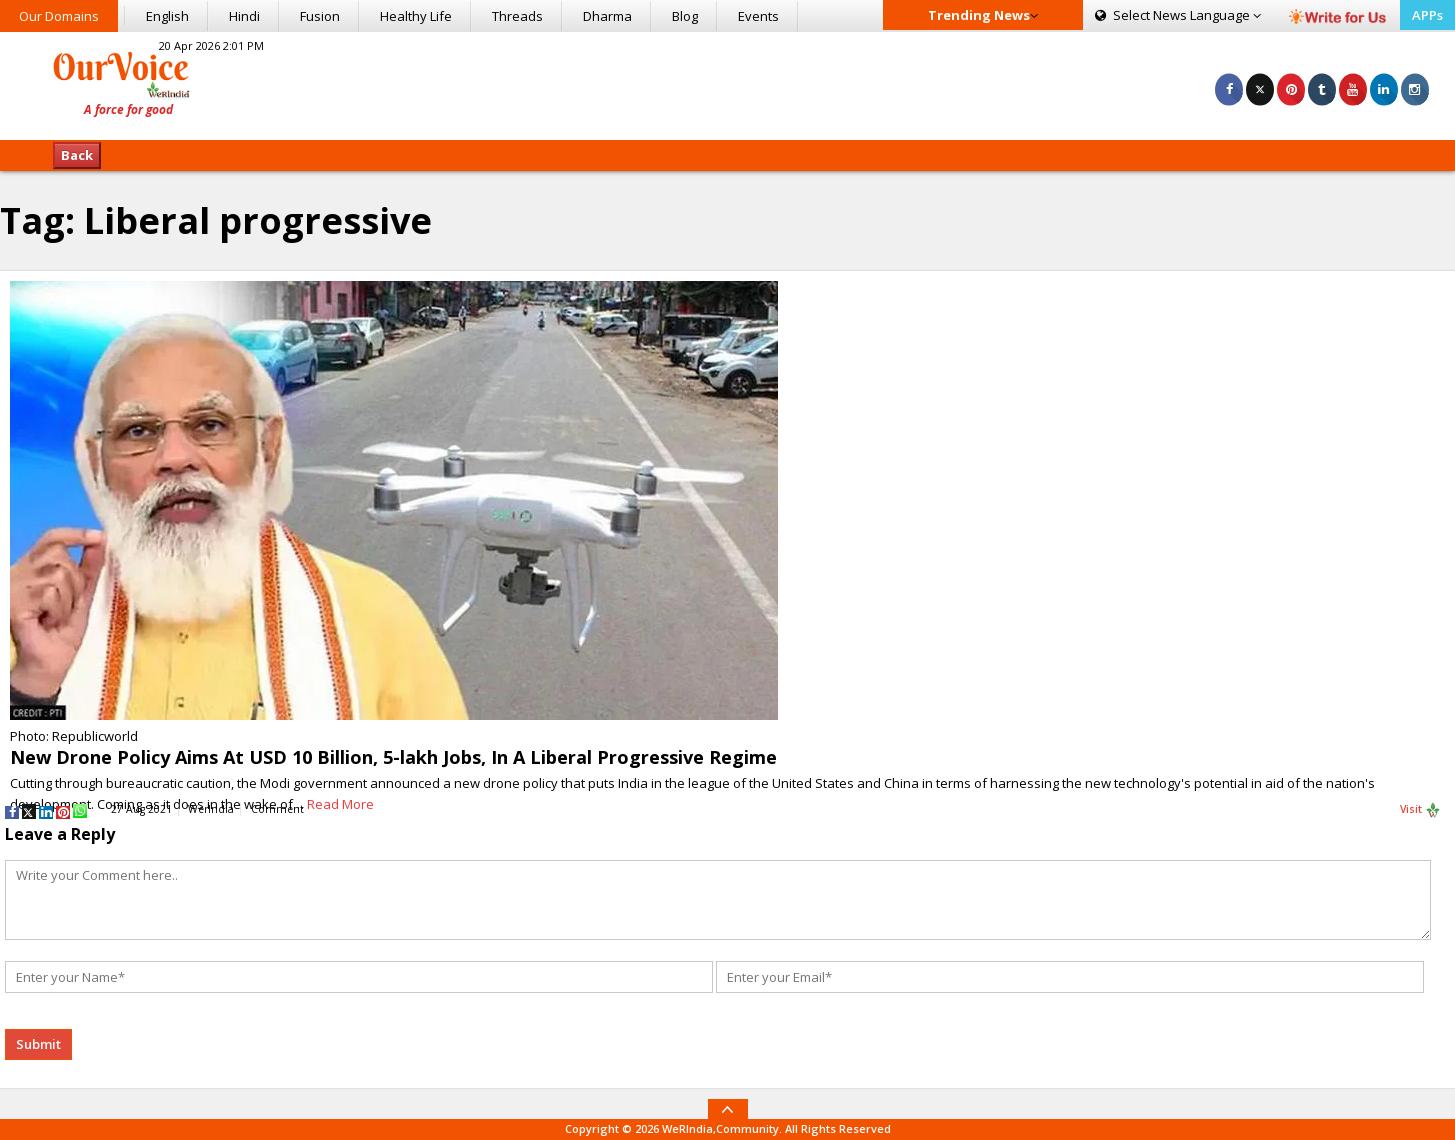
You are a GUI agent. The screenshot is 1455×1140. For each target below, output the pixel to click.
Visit (1420, 810)
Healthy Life (416, 16)
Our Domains (59, 16)
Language (1178, 15)
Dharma (607, 16)
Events (758, 16)
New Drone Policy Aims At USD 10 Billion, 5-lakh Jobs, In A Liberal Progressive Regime (393, 757)
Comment (277, 809)
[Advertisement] (728, 83)
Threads (517, 16)
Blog (685, 16)
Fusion (320, 16)
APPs (1427, 15)
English (167, 16)
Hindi (244, 16)
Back (77, 155)
